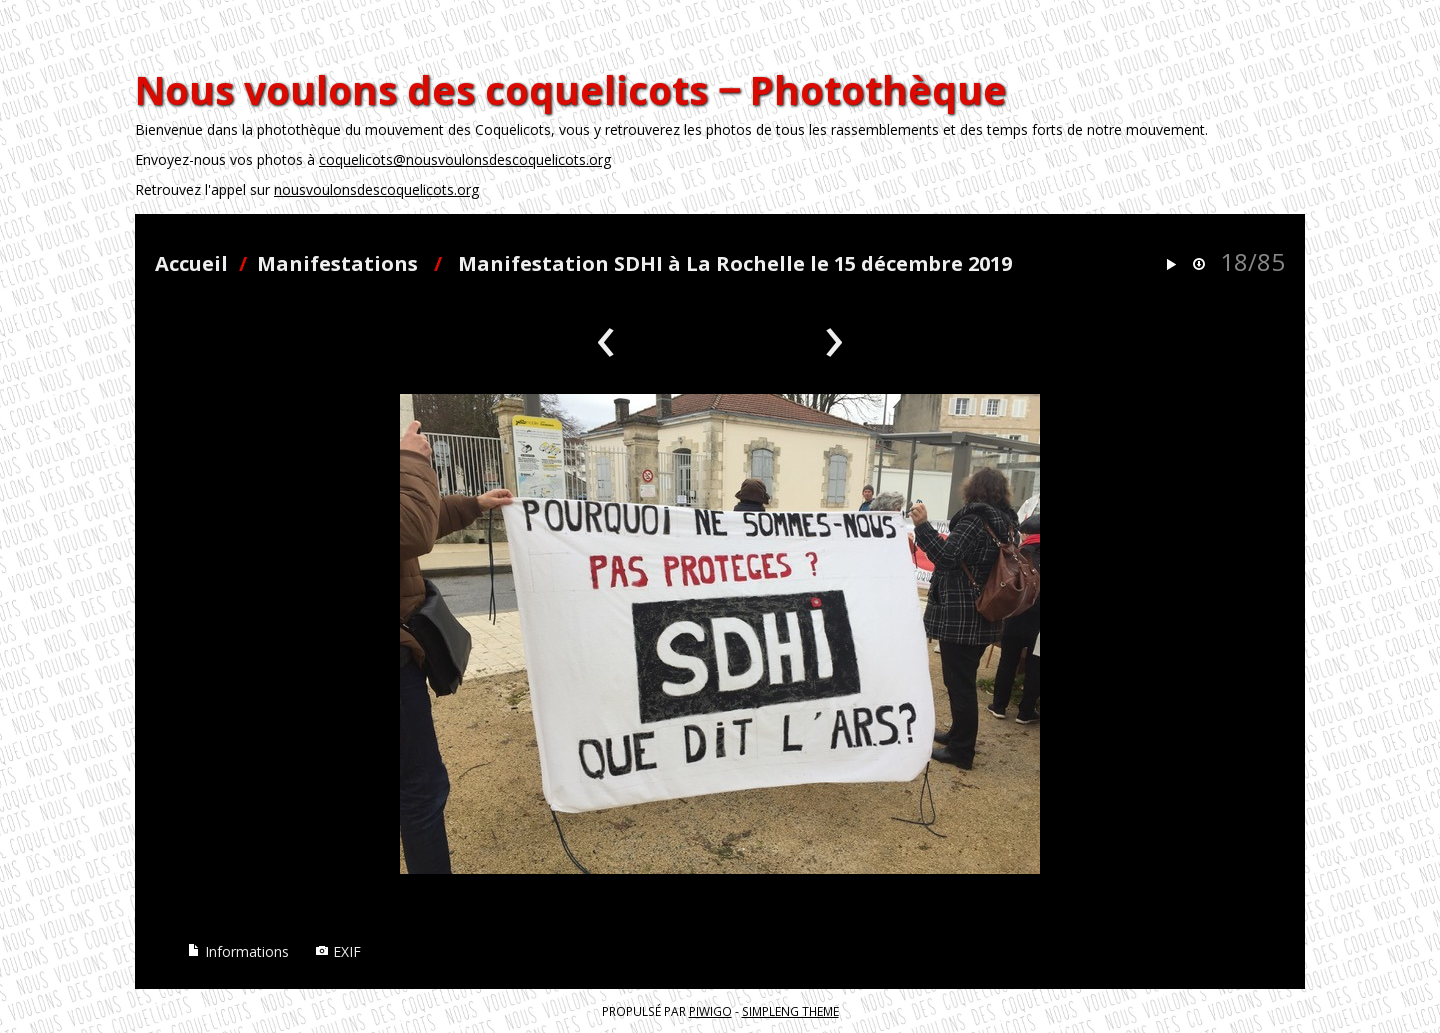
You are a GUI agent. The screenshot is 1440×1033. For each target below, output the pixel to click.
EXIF (338, 951)
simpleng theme (790, 1011)
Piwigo (710, 1011)
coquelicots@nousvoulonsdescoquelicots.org (465, 159)
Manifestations (337, 263)
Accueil (191, 263)
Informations (238, 951)
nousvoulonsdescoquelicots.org (376, 189)
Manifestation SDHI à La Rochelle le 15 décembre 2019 (735, 263)
